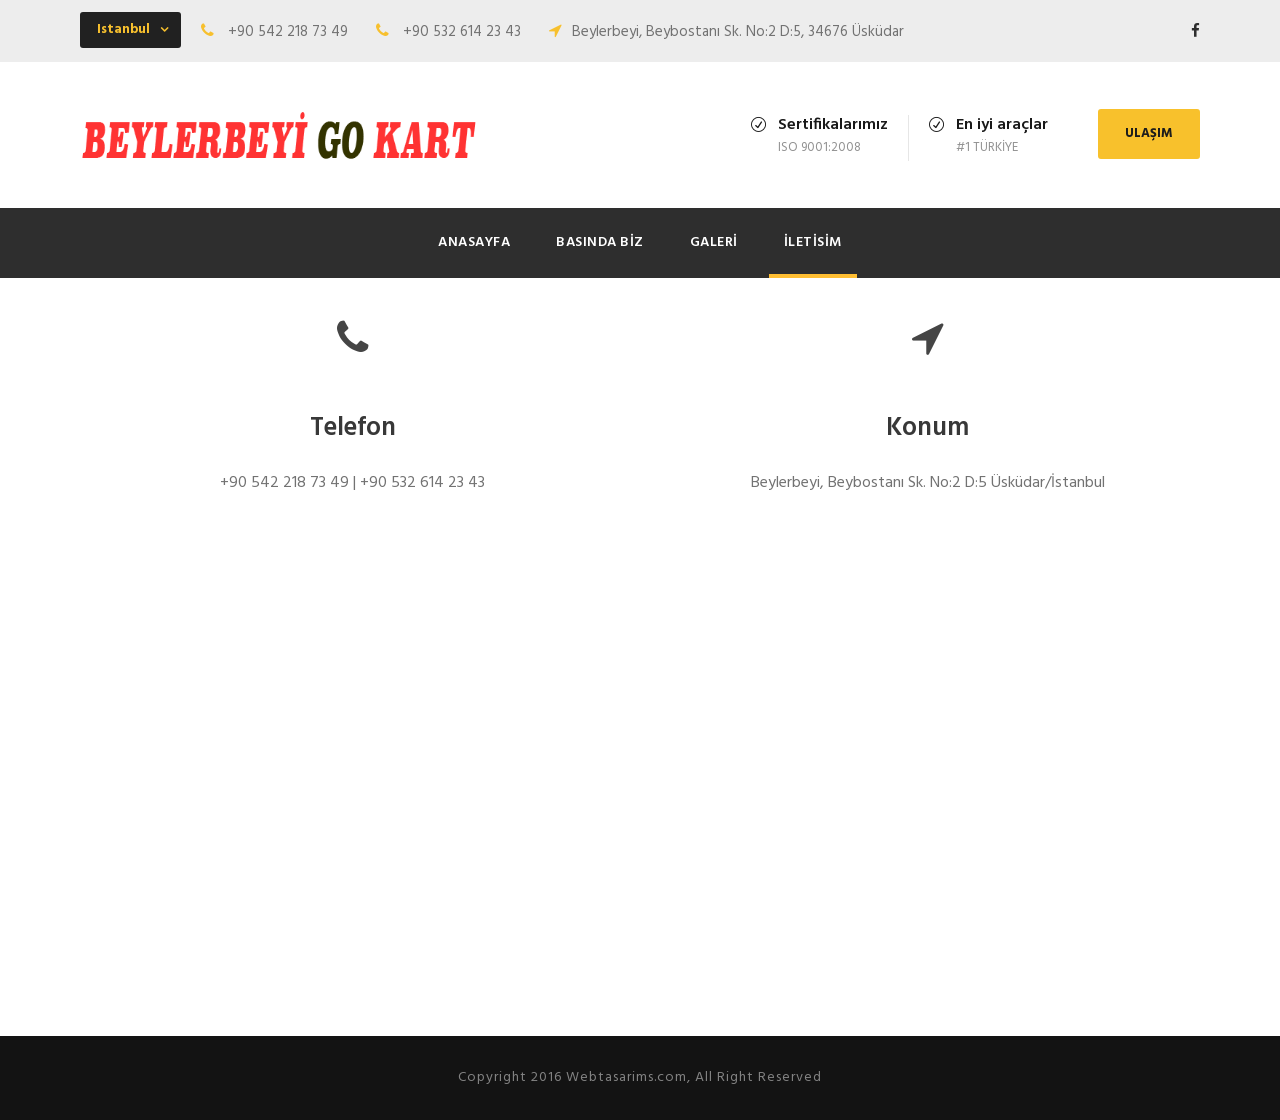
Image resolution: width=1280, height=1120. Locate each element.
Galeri (714, 242)
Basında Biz (600, 242)
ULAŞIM (1149, 133)
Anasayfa (474, 242)
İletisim (813, 242)
